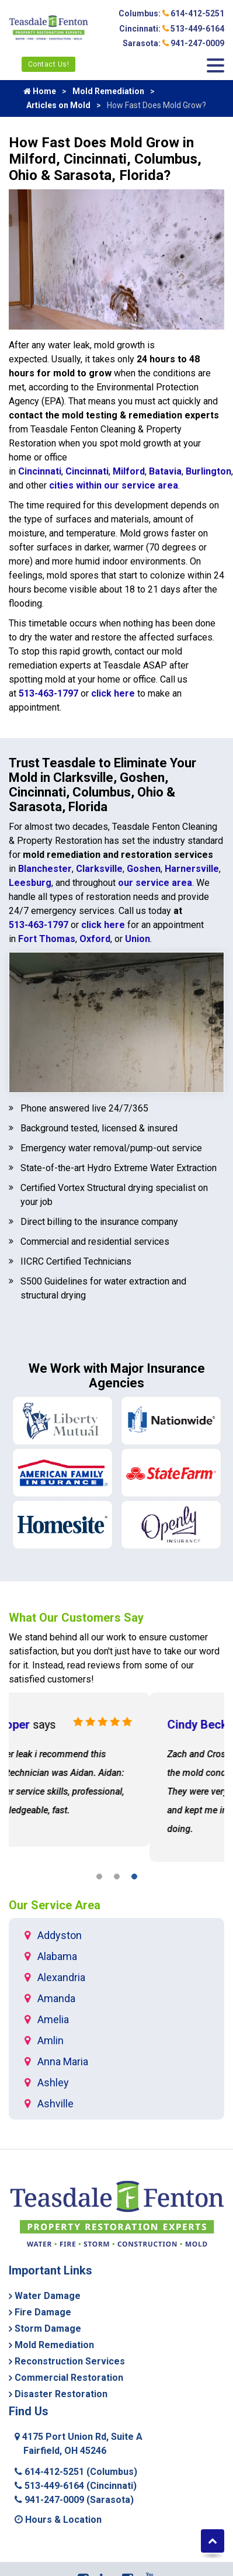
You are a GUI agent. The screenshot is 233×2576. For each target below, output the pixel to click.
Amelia (53, 2019)
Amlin (50, 2040)
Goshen (144, 868)
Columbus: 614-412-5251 (171, 13)
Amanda (56, 1998)
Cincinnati (39, 471)
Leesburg (30, 882)
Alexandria (61, 1977)
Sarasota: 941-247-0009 (173, 43)
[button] (99, 1878)
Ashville (55, 2103)
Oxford (94, 938)
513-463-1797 (48, 693)
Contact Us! (48, 64)
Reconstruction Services (70, 2361)
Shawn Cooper (78, 1725)
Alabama (57, 1956)
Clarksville (99, 868)
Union (137, 938)
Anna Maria (62, 2061)
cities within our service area (113, 485)
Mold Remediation (108, 91)
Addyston (59, 1935)
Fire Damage (43, 2312)
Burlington (208, 471)
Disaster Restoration (61, 2394)
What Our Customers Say (76, 1618)
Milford (129, 471)
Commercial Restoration (69, 2377)
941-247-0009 (74, 2499)
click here (113, 693)
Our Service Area (54, 1905)
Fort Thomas (46, 938)
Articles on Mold (58, 105)
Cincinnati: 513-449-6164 (171, 28)
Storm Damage (48, 2328)
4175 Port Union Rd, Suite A (78, 2443)
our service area (155, 882)
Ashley (53, 2082)
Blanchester (45, 868)
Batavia (165, 471)
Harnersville (192, 868)
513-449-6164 (76, 2485)
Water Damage (48, 2295)
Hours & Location (58, 2519)
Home (39, 91)
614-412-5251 (76, 2471)
